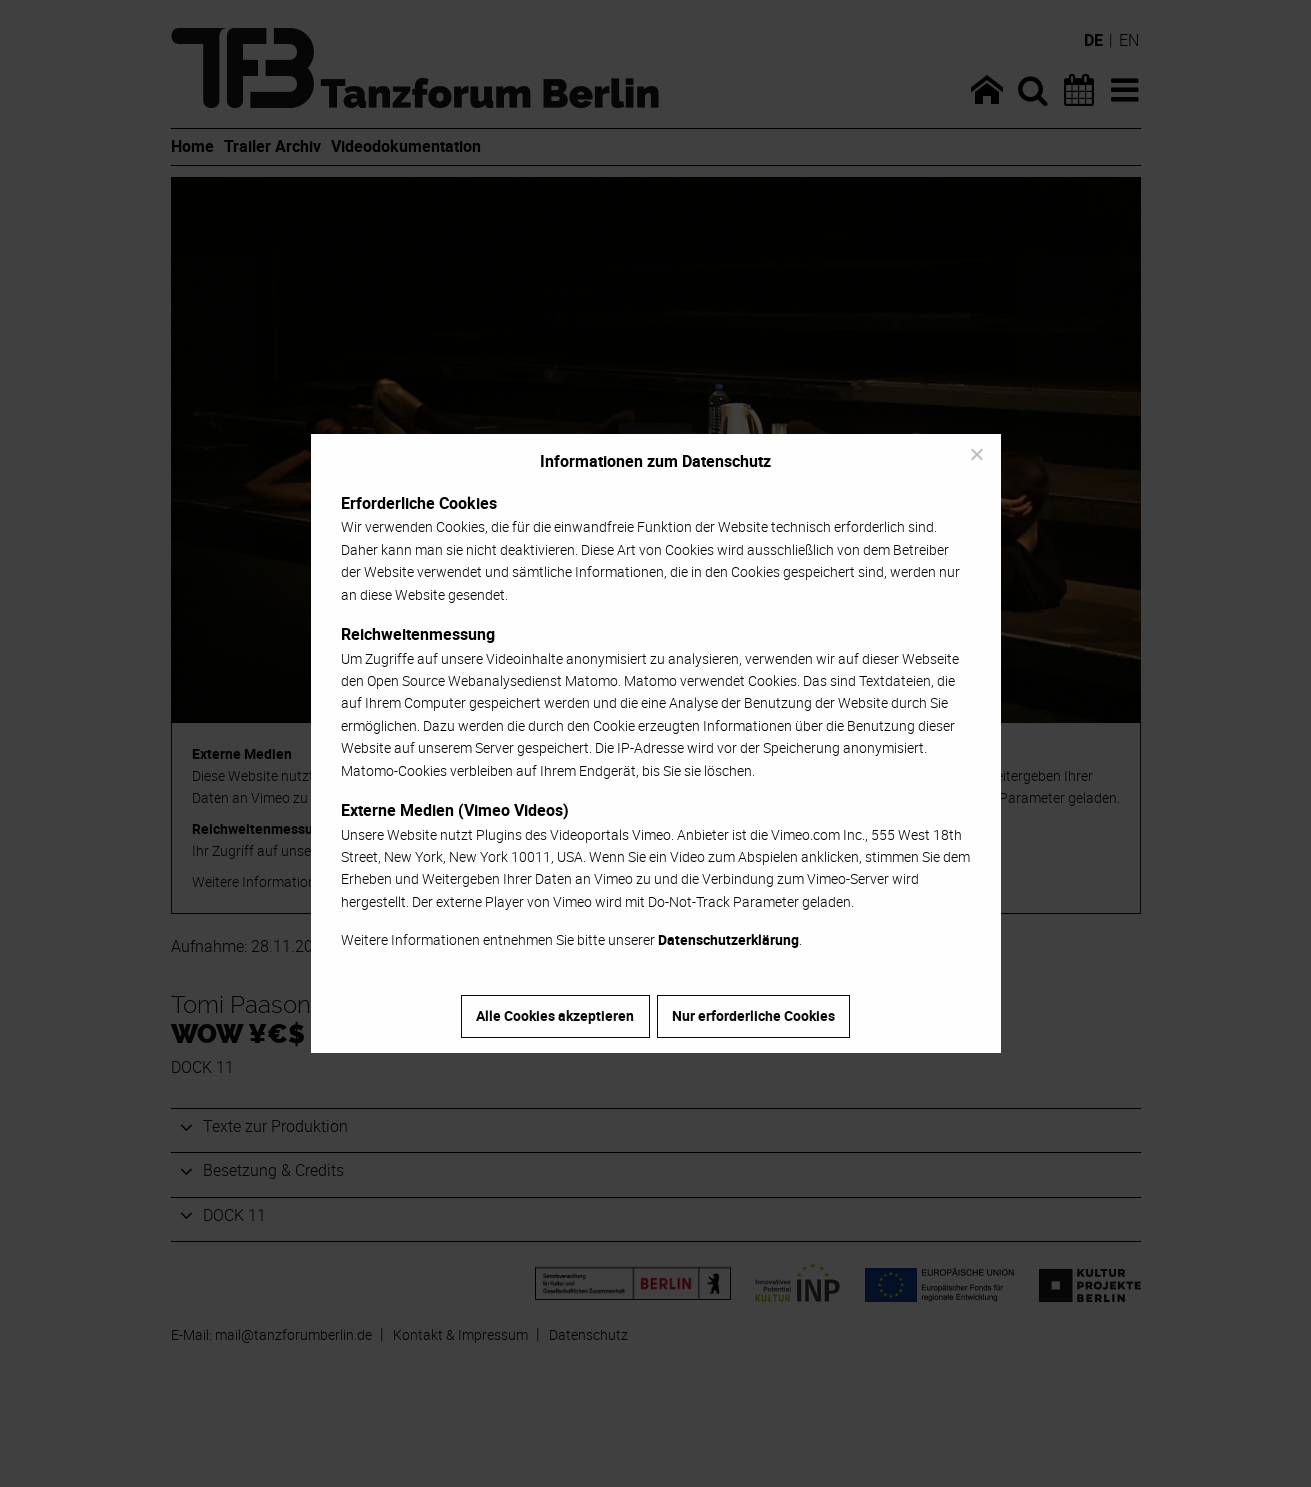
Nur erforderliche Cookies (753, 1015)
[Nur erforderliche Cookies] (976, 454)
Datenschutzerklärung (728, 939)
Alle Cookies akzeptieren (555, 1015)
